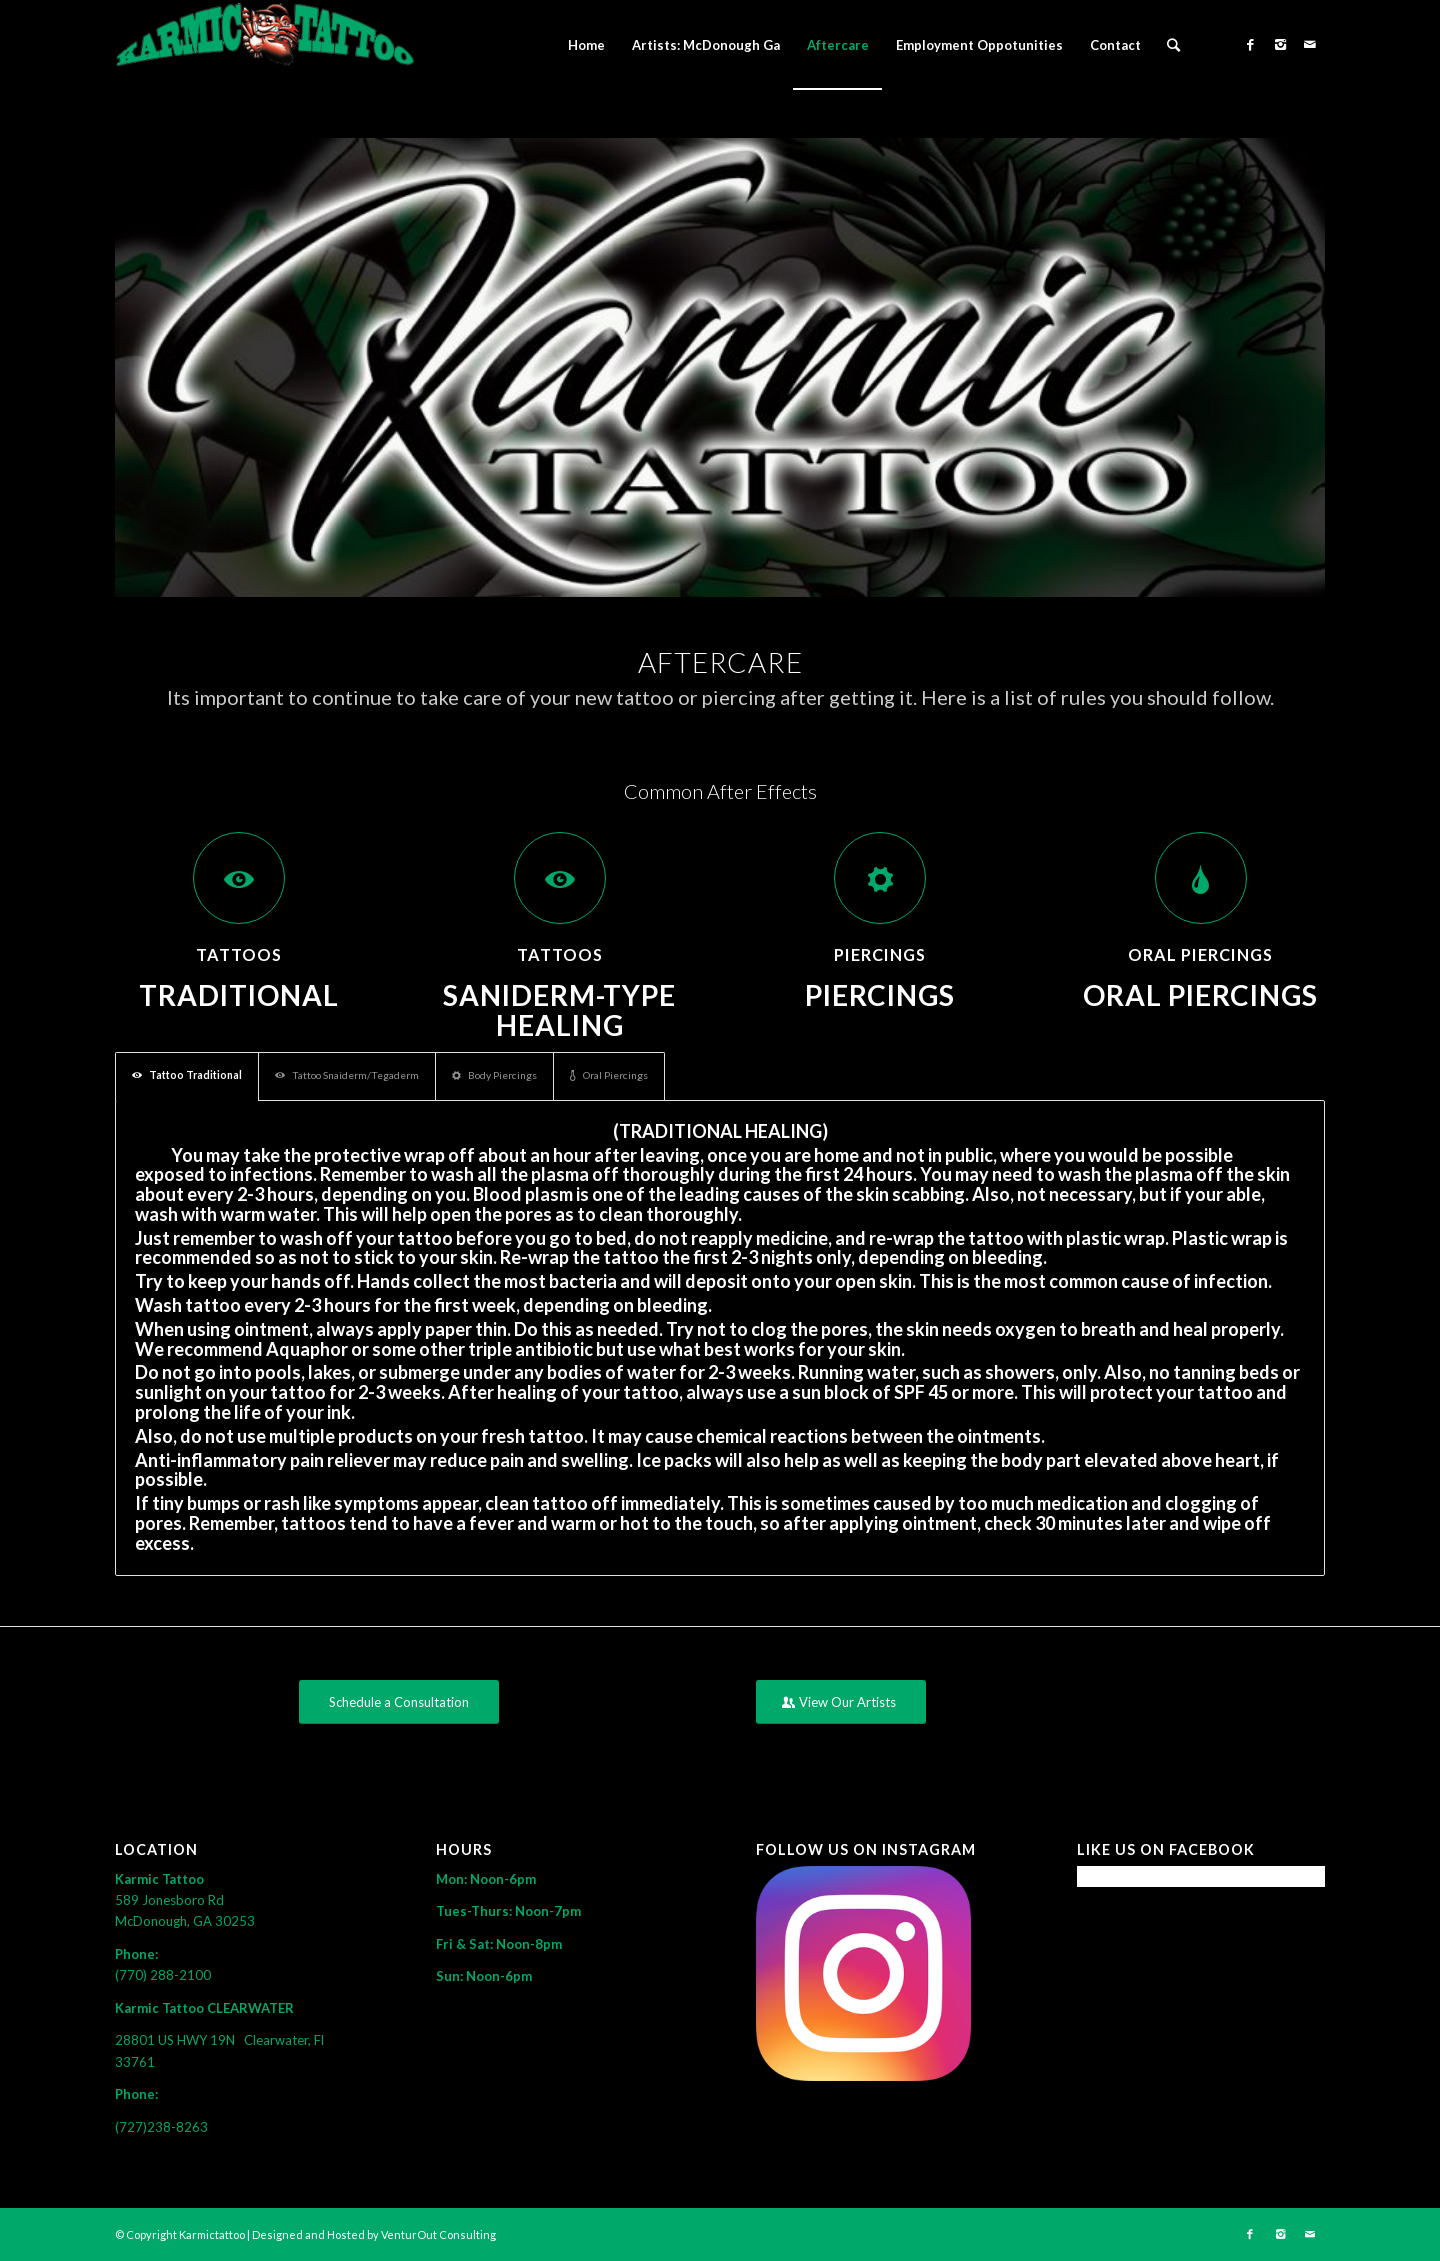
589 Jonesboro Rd (171, 1900)
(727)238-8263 (161, 2127)
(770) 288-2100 (163, 1975)
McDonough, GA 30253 (185, 1921)
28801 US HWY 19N (179, 2040)
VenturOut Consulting (438, 2234)
